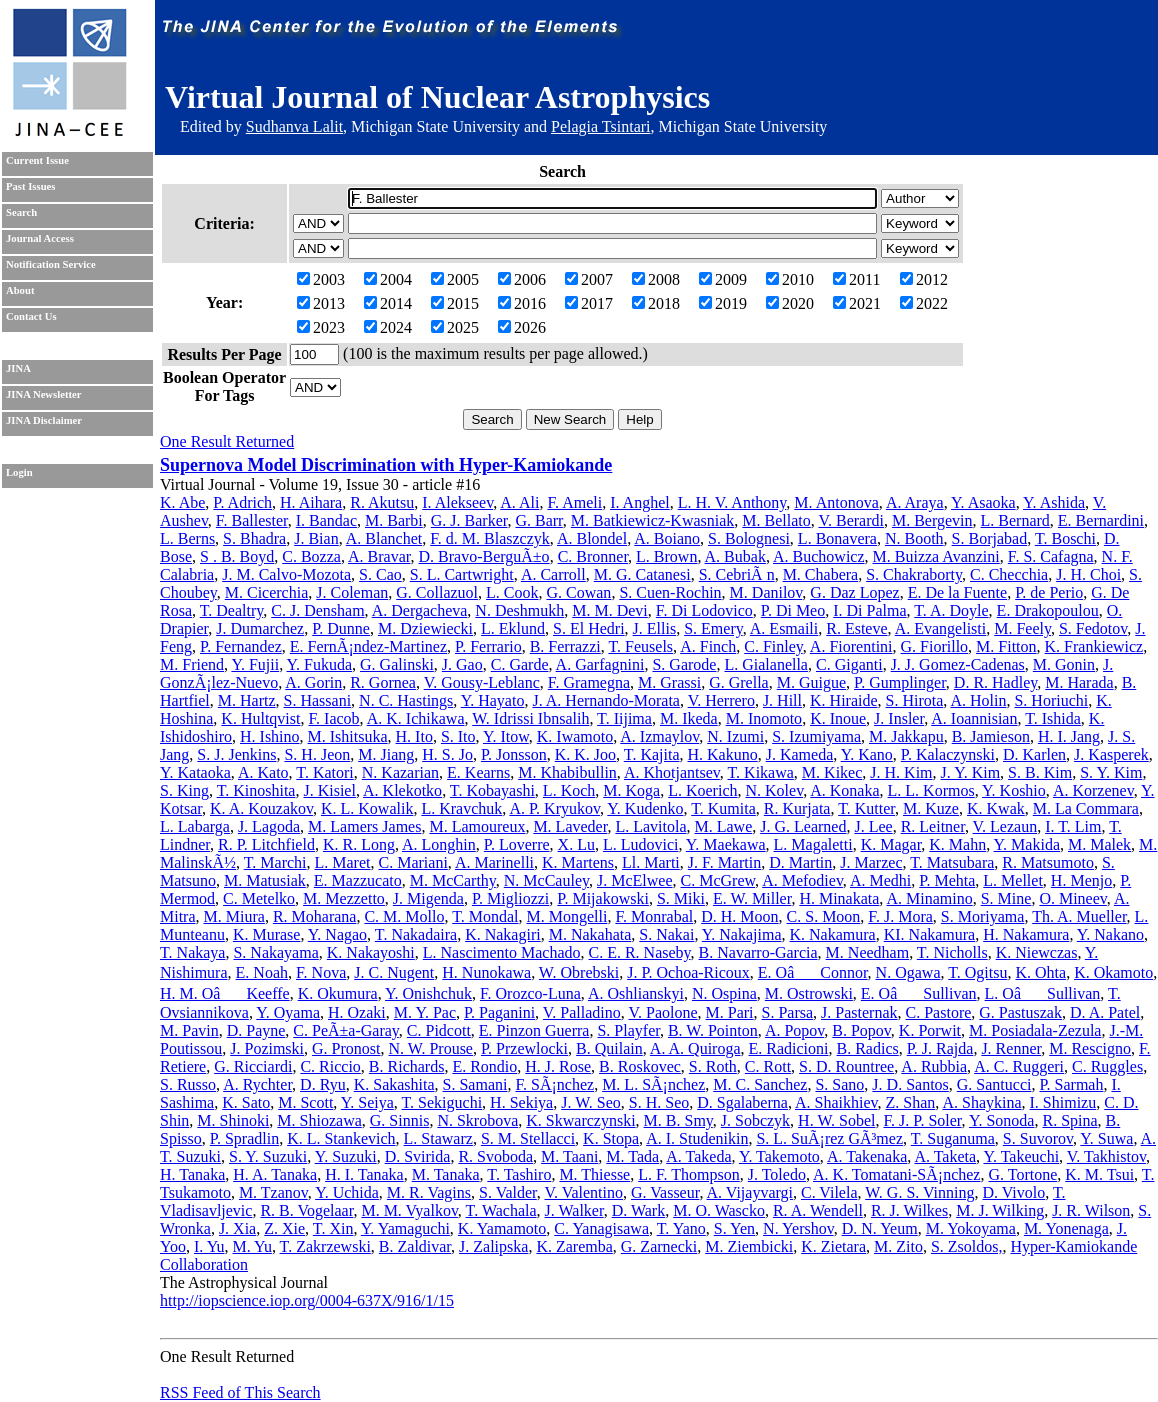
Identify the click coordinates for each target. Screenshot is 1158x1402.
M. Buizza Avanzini (936, 556)
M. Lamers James (364, 826)
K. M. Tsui (1099, 1174)
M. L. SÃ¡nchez (653, 1084)
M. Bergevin (932, 520)
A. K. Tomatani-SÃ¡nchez (896, 1174)
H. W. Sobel (836, 1120)
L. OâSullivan (1043, 993)
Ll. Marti (651, 862)
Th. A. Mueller (1079, 916)
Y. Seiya (367, 1102)
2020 (790, 303)
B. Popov (861, 1030)
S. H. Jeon (317, 754)
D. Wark (639, 1210)
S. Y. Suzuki (268, 1156)
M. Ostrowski (809, 993)
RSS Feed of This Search (240, 1392)
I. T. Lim (1073, 826)
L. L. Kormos (931, 790)
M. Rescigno (1090, 1048)
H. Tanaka (192, 1174)
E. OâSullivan (919, 993)
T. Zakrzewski (325, 1246)
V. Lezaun (1005, 826)
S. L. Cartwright (462, 574)
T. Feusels (640, 646)
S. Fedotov (1093, 628)
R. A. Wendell (818, 1210)
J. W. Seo (591, 1102)
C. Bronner (593, 556)
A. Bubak (735, 556)
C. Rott (768, 1066)
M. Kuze (931, 808)
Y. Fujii (255, 664)
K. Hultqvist (260, 718)
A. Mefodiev (802, 880)
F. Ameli (574, 502)
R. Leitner (933, 826)
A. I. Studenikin (697, 1138)
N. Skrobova (477, 1120)
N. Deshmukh (519, 610)
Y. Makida (1027, 844)
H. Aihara (311, 502)
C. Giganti (849, 664)
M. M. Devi (610, 610)
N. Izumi (735, 736)
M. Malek (1099, 844)
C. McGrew (718, 880)
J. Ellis (655, 628)
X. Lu (576, 844)
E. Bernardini (1101, 520)
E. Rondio (484, 1066)
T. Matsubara (952, 862)
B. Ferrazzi (565, 646)
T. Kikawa (761, 772)
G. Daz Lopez (854, 592)
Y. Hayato (493, 700)
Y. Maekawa (726, 844)
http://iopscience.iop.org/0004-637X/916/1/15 (307, 1300)
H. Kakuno (722, 754)
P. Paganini (499, 1012)
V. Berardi (850, 520)
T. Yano (681, 1228)
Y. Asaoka (983, 502)
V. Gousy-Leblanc (482, 682)
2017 (589, 303)
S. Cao (380, 574)
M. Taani (569, 1156)
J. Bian (316, 538)
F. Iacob (333, 718)
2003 (321, 279)
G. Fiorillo (935, 646)
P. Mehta (947, 880)
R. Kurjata (797, 808)
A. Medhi (880, 880)
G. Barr (538, 520)
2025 (455, 327)
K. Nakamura (833, 934)
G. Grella (739, 682)
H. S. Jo (447, 754)
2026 (522, 327)
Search (21, 212)
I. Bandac (326, 520)
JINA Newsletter (43, 394)
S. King (184, 790)
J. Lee (873, 826)
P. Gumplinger (900, 682)
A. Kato (263, 772)
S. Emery (713, 628)
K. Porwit (930, 1030)
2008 (656, 279)
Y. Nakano (1110, 934)
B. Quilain (609, 1048)
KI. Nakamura (930, 934)
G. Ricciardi (253, 1066)
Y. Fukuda (320, 664)
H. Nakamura (1026, 934)
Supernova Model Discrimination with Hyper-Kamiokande (386, 465)
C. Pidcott (439, 1030)
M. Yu (251, 1246)
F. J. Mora (900, 916)
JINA (18, 368)
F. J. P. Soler (922, 1120)
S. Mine (1006, 898)
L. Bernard (1015, 520)
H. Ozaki (357, 1012)
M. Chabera (821, 574)
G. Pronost (346, 1048)
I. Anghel (640, 502)
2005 (455, 279)
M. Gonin (1064, 664)
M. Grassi (669, 682)
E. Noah (262, 972)
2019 (723, 303)
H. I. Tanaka (364, 1174)
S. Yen (734, 1228)
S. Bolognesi (749, 538)
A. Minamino (929, 898)
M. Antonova (836, 502)
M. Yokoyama (971, 1228)
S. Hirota (915, 700)
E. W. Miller (752, 898)
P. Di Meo (793, 610)
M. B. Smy (678, 1120)
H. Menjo (1081, 880)
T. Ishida (1053, 718)
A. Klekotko (402, 790)
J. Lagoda (269, 826)
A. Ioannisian (974, 718)
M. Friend (192, 664)
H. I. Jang (1069, 736)
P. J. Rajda (940, 1048)
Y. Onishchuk (428, 993)
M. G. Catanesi (642, 574)
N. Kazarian (400, 772)
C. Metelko (259, 898)
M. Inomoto (764, 718)
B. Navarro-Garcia (758, 952)
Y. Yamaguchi (405, 1228)
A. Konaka (844, 790)
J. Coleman (352, 592)
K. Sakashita (394, 1084)
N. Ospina (724, 993)
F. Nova (321, 972)
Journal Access (40, 238)
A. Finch (708, 646)
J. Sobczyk (755, 1120)
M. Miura (234, 916)
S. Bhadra (254, 538)
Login (19, 472)
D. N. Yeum (880, 1228)
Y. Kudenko (645, 808)
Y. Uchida (347, 1192)
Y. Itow (506, 736)
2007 (589, 279)
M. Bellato (776, 520)
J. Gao (462, 664)
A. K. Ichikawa (416, 718)
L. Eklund (513, 628)
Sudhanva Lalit (294, 126)
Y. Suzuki (346, 1156)
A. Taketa (945, 1156)
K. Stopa (611, 1138)
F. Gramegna (589, 682)
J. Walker (574, 1210)
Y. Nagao (337, 934)
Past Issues (30, 186)
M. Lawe (723, 826)
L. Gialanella (766, 664)
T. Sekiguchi (442, 1102)
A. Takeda (698, 1156)
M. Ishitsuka (348, 736)
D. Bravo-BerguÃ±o (483, 556)
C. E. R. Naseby (639, 952)
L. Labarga (195, 826)
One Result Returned (227, 441)
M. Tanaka (446, 1174)
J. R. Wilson (1091, 1210)
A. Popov (794, 1030)
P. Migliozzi (510, 898)
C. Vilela (829, 1192)
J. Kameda (800, 754)
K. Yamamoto (502, 1228)
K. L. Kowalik (367, 808)
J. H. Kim (901, 772)
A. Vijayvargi (750, 1192)
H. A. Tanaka (275, 1174)
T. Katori (324, 772)
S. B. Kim (1040, 772)
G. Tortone (1022, 1174)
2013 (321, 303)
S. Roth (713, 1066)
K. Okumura (338, 993)
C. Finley (773, 646)
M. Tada (632, 1156)
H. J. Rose (558, 1066)
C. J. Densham (317, 610)
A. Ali (519, 502)
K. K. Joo (585, 754)
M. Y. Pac (425, 1012)
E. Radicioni (789, 1048)
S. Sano (839, 1084)
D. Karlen (1034, 754)
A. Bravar (379, 556)
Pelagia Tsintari (600, 126)
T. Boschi (1065, 538)
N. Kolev (775, 790)
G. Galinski (397, 664)
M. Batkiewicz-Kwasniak (653, 520)
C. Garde (520, 664)
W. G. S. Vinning (919, 1192)
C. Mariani (413, 862)
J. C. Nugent (394, 972)
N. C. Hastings (406, 700)
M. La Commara (1086, 808)
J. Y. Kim (971, 772)
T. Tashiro (519, 1174)
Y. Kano (867, 754)
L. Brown (666, 556)
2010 (790, 279)
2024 (388, 327)
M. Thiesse (594, 1174)
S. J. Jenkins (236, 754)
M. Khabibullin (567, 772)
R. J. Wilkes (909, 1210)
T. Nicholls (952, 952)
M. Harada (1079, 682)
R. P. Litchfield (266, 844)
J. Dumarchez (260, 628)
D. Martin (800, 862)
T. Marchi (275, 862)
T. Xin (333, 1228)
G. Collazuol (437, 592)
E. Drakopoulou (1048, 610)
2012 (924, 279)
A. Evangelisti (941, 628)
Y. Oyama (288, 1012)
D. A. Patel (1105, 1012)
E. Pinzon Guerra (534, 1030)
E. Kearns (478, 772)
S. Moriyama (983, 916)
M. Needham (868, 952)
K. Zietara (833, 1246)
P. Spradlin (244, 1138)
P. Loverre (517, 844)
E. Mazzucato (358, 880)
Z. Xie (284, 1228)
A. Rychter (257, 1084)
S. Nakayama (275, 952)
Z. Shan (911, 1102)
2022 (924, 303)
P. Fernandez (241, 646)
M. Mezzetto (344, 898)
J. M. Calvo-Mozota (286, 574)
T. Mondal (485, 916)
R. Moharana (315, 916)
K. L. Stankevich (341, 1138)
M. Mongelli (567, 916)
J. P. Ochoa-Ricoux (688, 972)
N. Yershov (798, 1228)
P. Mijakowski (603, 898)
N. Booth (914, 538)
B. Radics (868, 1048)
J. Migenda (428, 898)
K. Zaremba (574, 1246)
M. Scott (305, 1102)
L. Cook (512, 592)
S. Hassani (318, 700)
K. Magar (891, 844)
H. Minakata (839, 898)
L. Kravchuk (461, 808)
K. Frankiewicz (1094, 646)
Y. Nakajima (742, 934)
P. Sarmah (1071, 1084)
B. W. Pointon (713, 1030)
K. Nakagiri (503, 934)
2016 (522, 303)
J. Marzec (871, 862)
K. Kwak (996, 808)
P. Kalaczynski (948, 754)
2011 (856, 279)
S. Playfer (628, 1030)
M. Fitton (1006, 646)
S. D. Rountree (846, 1066)
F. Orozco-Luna (530, 993)
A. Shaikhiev (836, 1102)
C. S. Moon (824, 916)
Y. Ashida (1054, 502)
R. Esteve (856, 628)
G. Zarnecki (659, 1246)
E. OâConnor (813, 972)
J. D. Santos (910, 1084)
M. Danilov (766, 592)
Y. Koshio (1014, 790)
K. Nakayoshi (371, 952)
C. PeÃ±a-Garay (345, 1030)
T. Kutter (866, 808)
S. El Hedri (589, 628)
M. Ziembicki (749, 1246)
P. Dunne (341, 628)
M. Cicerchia (267, 592)
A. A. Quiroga (695, 1048)
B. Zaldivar (415, 1246)
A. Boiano (667, 538)
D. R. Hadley (995, 682)
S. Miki (681, 898)
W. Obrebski (579, 972)
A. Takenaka (867, 1156)
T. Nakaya (192, 952)
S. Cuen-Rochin (670, 592)
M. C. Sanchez (760, 1084)
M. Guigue (811, 682)
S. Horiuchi (1051, 700)
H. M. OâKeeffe (225, 993)
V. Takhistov (1106, 1156)
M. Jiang (386, 754)
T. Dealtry (232, 610)
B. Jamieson (991, 736)
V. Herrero (721, 700)
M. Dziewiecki (425, 628)
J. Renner (1011, 1048)
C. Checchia (1009, 574)
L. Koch (569, 790)
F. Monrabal (654, 916)
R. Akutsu (382, 502)
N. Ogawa (908, 972)
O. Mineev (1072, 898)
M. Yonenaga (1066, 1228)
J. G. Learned (803, 826)
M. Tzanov (273, 1192)
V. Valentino (583, 1192)
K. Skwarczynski (580, 1120)
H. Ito (414, 736)
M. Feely (1022, 628)
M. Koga (631, 790)
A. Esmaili (784, 628)
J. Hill (782, 700)
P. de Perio (1049, 592)
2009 (723, 279)
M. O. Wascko (719, 1210)
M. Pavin (189, 1030)
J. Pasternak (859, 1012)
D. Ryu (323, 1084)
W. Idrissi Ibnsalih (530, 718)
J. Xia (237, 1228)
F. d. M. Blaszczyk (490, 538)
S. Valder (508, 1192)
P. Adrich (242, 502)
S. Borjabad (990, 538)
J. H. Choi (1088, 574)
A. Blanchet (384, 538)
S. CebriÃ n (737, 574)
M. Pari (730, 1012)
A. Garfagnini (600, 664)
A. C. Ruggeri (1019, 1066)
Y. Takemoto (779, 1156)
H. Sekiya (521, 1102)
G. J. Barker (469, 520)
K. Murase (267, 934)
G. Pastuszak (1020, 1012)
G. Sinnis (400, 1120)
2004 (388, 279)
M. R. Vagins (429, 1192)
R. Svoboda (495, 1156)
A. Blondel (592, 538)
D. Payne (256, 1030)
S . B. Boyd (237, 556)
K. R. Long (359, 844)
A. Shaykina (981, 1102)
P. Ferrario (488, 646)
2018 (656, 303)
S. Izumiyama (816, 736)
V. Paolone (662, 1012)
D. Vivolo (1013, 1192)
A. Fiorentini (851, 646)
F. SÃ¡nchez (554, 1084)
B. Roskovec (640, 1066)
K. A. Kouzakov (261, 808)
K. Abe (182, 502)
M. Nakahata (590, 934)
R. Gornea (383, 682)
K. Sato (246, 1102)
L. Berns (187, 538)
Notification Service (51, 264)
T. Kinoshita (256, 790)
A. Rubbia (934, 1066)
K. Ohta (1040, 972)
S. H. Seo (659, 1102)
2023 (321, 327)
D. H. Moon (739, 916)
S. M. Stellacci (528, 1138)
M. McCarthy (453, 880)
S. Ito (458, 736)
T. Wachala (501, 1210)
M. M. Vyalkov (409, 1210)
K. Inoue (838, 718)
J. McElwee (635, 880)
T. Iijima (624, 718)
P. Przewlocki (524, 1048)
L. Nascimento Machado (502, 952)
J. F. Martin (724, 862)
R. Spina (1069, 1120)
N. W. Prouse (431, 1048)
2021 (857, 303)
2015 (455, 303)
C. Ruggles (1107, 1066)
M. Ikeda (689, 718)
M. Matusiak (265, 880)
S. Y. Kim (1111, 772)
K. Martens (578, 862)
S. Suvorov (1038, 1138)
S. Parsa (788, 1012)
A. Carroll (553, 574)
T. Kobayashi (492, 790)
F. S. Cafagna (1051, 556)
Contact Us (31, 316)
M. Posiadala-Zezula (1035, 1030)
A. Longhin (439, 844)
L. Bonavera (837, 538)
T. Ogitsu (977, 972)
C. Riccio (330, 1066)
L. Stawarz (438, 1138)
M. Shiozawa (319, 1120)
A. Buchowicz (819, 556)
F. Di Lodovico (704, 610)
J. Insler (899, 718)
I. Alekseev (457, 502)
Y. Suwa (1106, 1138)
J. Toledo (777, 1174)
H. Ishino (270, 736)
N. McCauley (546, 880)
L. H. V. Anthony (732, 502)
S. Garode (684, 664)
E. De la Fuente (958, 592)
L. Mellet (1013, 880)
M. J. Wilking (1000, 1210)
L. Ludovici (641, 844)
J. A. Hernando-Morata (606, 700)
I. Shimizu (1063, 1102)
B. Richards (407, 1066)
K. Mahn (957, 844)
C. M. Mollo (404, 916)
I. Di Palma (869, 610)
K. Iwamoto (575, 736)
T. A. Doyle (951, 610)
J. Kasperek (1111, 754)
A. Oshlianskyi (636, 993)
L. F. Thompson (689, 1174)
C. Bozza (311, 556)
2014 (388, 303)
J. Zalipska (493, 1246)
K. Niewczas (1037, 952)
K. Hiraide (844, 700)
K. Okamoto (1113, 972)
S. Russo (188, 1084)
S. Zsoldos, (967, 1246)
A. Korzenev (1093, 790)
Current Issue (37, 160)
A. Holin (978, 700)
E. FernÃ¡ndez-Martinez (368, 646)
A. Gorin (313, 682)
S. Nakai (666, 934)
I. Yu (209, 1246)
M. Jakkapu (906, 736)
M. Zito (898, 1246)
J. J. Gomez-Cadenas (958, 664)
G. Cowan (578, 592)
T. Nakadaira (416, 934)
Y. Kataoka (195, 772)
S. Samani (475, 1084)
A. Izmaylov (659, 736)
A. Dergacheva (420, 610)
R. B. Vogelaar (306, 1210)
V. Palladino (582, 1012)
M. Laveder (570, 826)
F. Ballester (252, 520)
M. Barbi (394, 520)
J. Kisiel (329, 790)
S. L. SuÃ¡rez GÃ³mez (829, 1138)
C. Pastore (939, 1012)
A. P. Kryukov (554, 808)
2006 (522, 279)
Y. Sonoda (1002, 1120)
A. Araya (915, 502)
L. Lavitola (650, 826)
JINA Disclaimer (44, 420)
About (20, 290)
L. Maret (343, 862)
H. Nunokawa (486, 972)
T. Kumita (723, 808)
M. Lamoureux (477, 826)
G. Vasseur (665, 1192)
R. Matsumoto (1048, 862)
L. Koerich (702, 790)
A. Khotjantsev (672, 772)
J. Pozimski (267, 1048)
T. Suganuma (953, 1138)
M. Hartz (247, 700)
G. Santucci (994, 1084)
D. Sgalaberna (742, 1102)
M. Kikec (832, 772)
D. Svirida (418, 1156)
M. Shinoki (233, 1120)
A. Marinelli (494, 862)
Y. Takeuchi (1022, 1156)
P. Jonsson (514, 754)
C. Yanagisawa (601, 1228)
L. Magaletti (813, 844)
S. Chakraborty (914, 574)
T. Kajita (652, 754)
